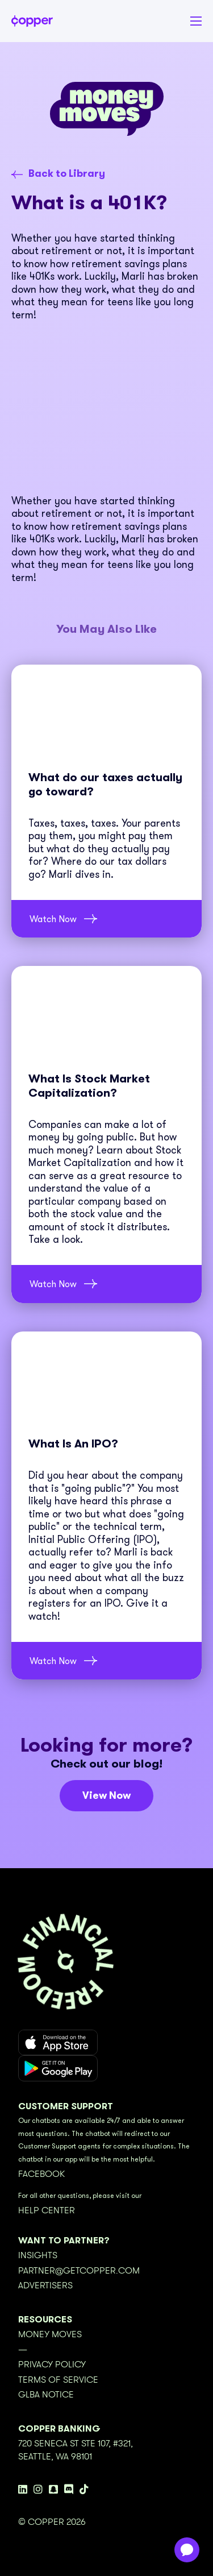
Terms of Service (58, 2380)
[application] (187, 2550)
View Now (106, 1795)
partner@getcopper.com (79, 2270)
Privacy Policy (52, 2364)
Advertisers (45, 2285)
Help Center (46, 2210)
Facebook (41, 2174)
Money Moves (50, 2334)
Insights (37, 2255)
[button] (190, 21)
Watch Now (53, 918)
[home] (32, 21)
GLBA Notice (46, 2394)
